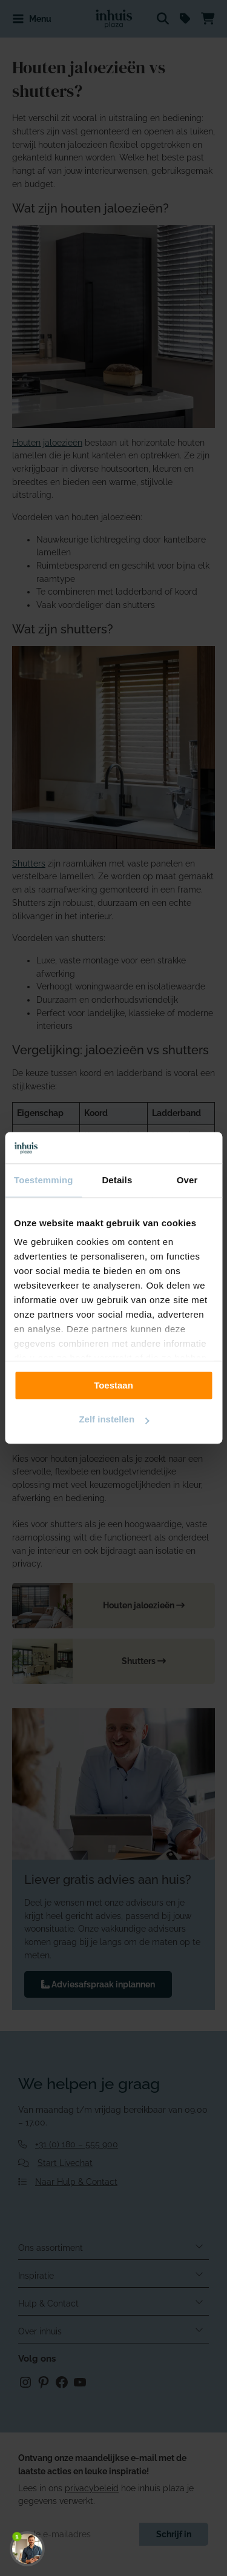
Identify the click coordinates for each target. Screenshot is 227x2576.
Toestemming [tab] (43, 1180)
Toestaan (113, 1385)
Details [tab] (117, 1180)
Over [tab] (187, 1180)
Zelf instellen (114, 1420)
